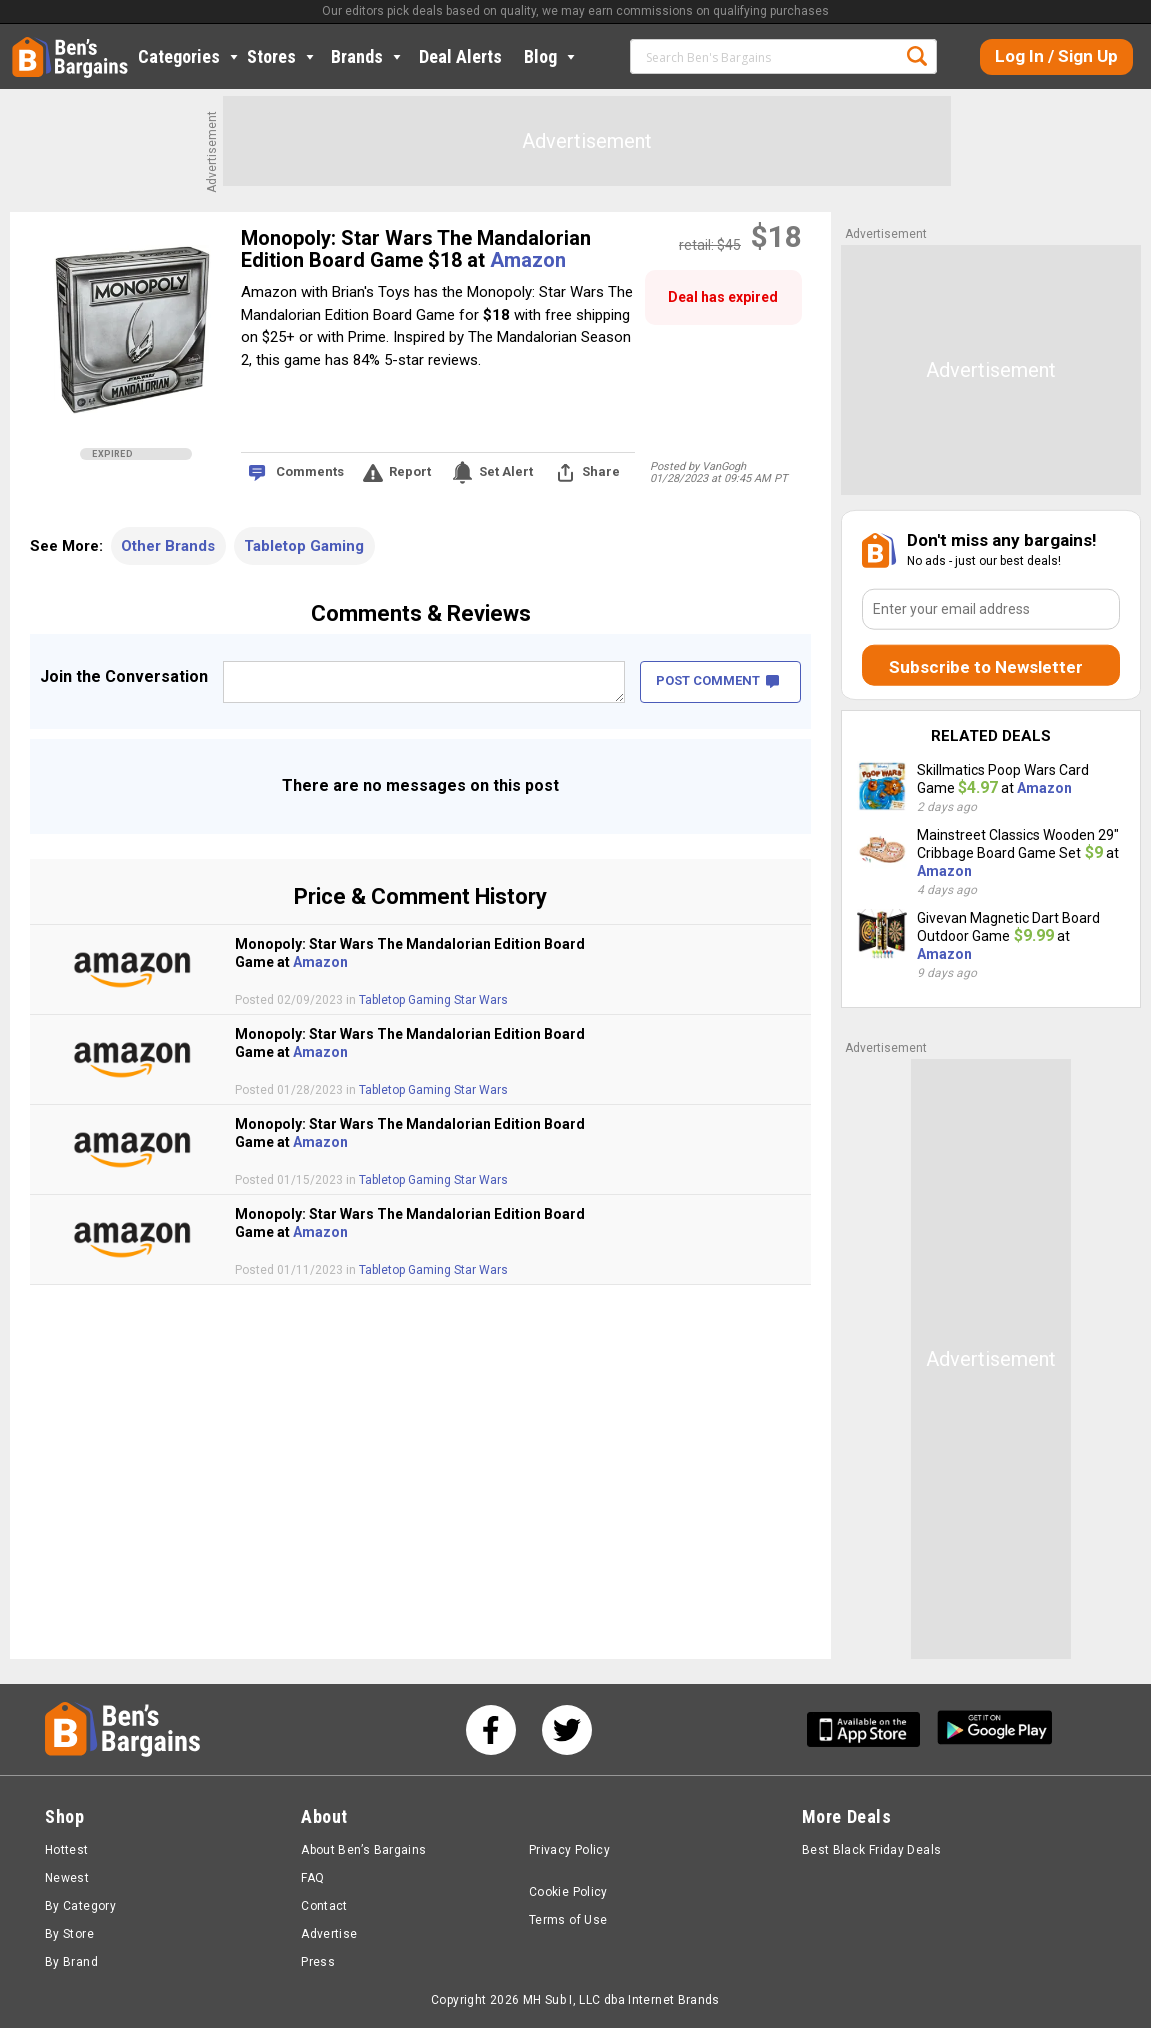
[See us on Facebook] (491, 1730)
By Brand (71, 1962)
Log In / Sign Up (1056, 56)
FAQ (312, 1878)
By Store (69, 1934)
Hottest (67, 1850)
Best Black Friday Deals (872, 1850)
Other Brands (168, 546)
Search (917, 56)
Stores (282, 56)
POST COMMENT (717, 680)
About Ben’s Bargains (363, 1850)
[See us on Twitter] (567, 1730)
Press (318, 1962)
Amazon (528, 260)
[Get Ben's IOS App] (871, 1729)
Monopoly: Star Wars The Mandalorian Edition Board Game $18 (416, 249)
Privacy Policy (569, 1850)
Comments (310, 471)
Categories (190, 56)
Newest (67, 1878)
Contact (324, 1906)
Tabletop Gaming (304, 546)
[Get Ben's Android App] (995, 1729)
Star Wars (481, 1000)
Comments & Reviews (421, 613)
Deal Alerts (460, 56)
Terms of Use (568, 1920)
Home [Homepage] (27, 45)
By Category (80, 1906)
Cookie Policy (568, 1892)
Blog (551, 56)
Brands (368, 56)
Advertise (329, 1934)
